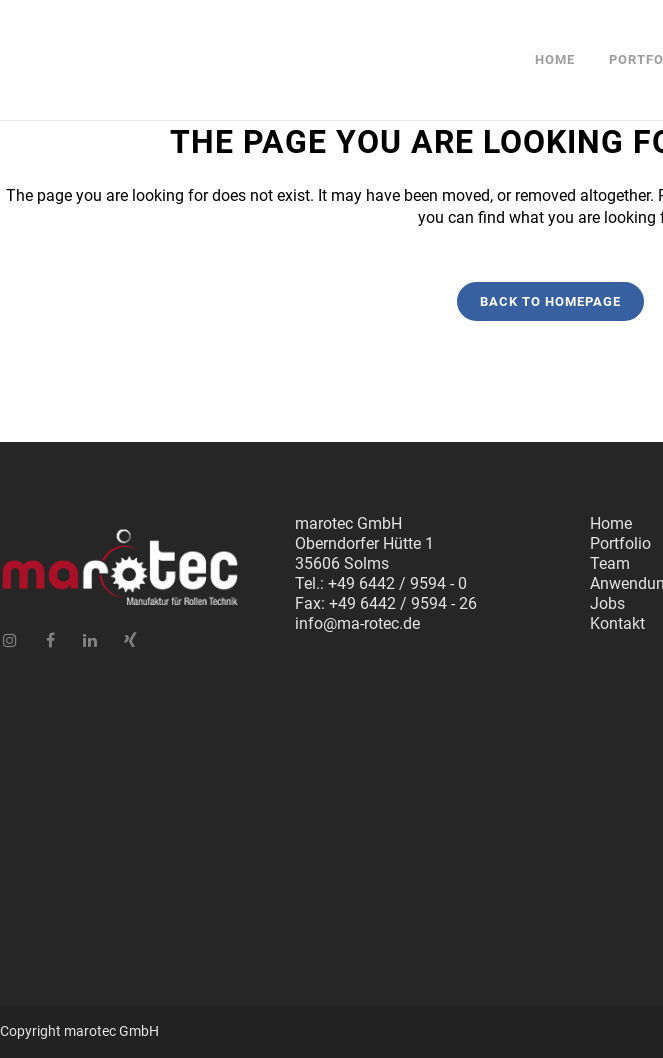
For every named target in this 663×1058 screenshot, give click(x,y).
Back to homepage (550, 301)
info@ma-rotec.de (357, 623)
